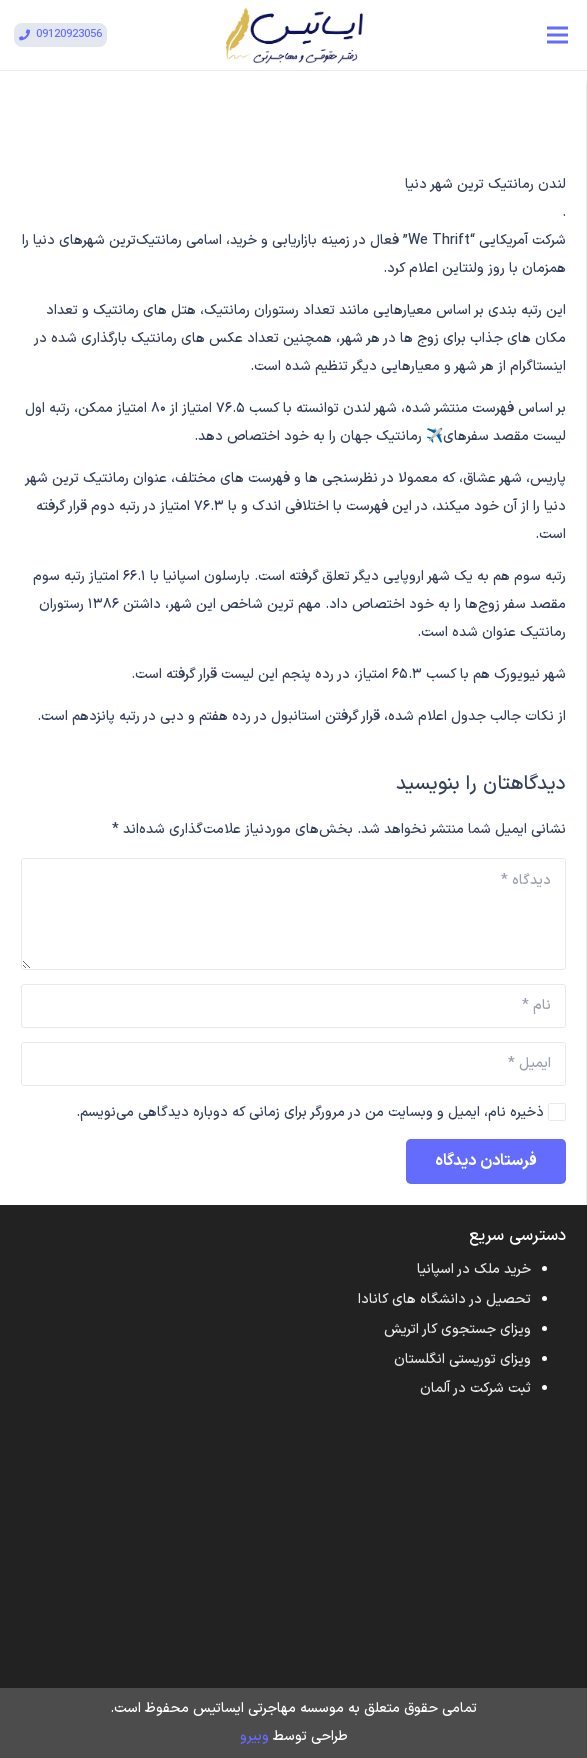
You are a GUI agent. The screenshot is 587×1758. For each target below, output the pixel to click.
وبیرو (254, 1736)
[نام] (293, 1006)
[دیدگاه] (293, 914)
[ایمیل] (293, 1064)
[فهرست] (557, 35)
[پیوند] (294, 35)
